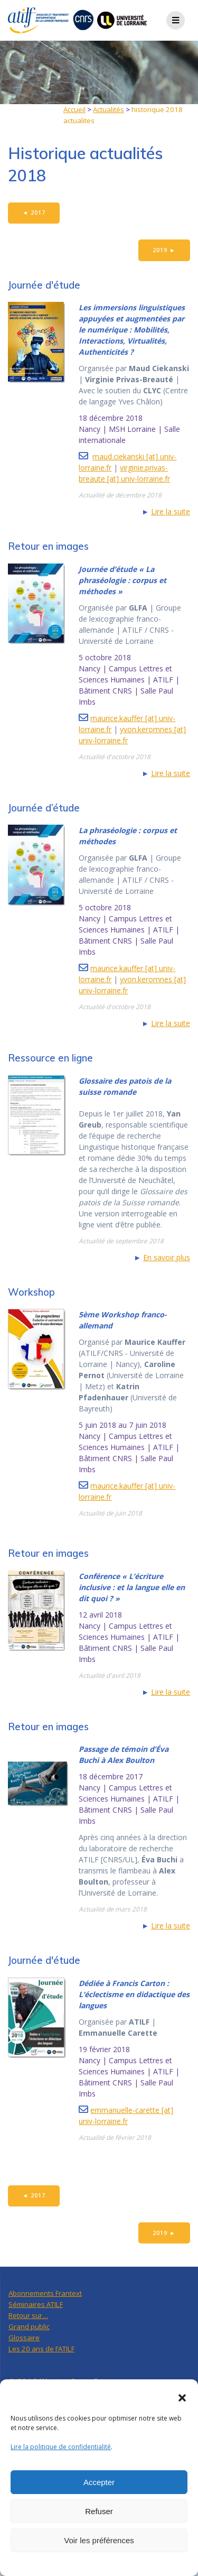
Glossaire (24, 2337)
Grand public (29, 2326)
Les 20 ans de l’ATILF (41, 2348)
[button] (182, 2398)
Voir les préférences (99, 2540)
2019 (164, 250)
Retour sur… (28, 2315)
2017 (33, 212)
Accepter (99, 2482)
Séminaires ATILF (35, 2304)
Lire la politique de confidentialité (61, 2446)
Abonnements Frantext (45, 2293)
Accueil (74, 109)
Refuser (99, 2511)
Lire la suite (170, 511)
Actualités (108, 109)
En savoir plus (166, 1257)
